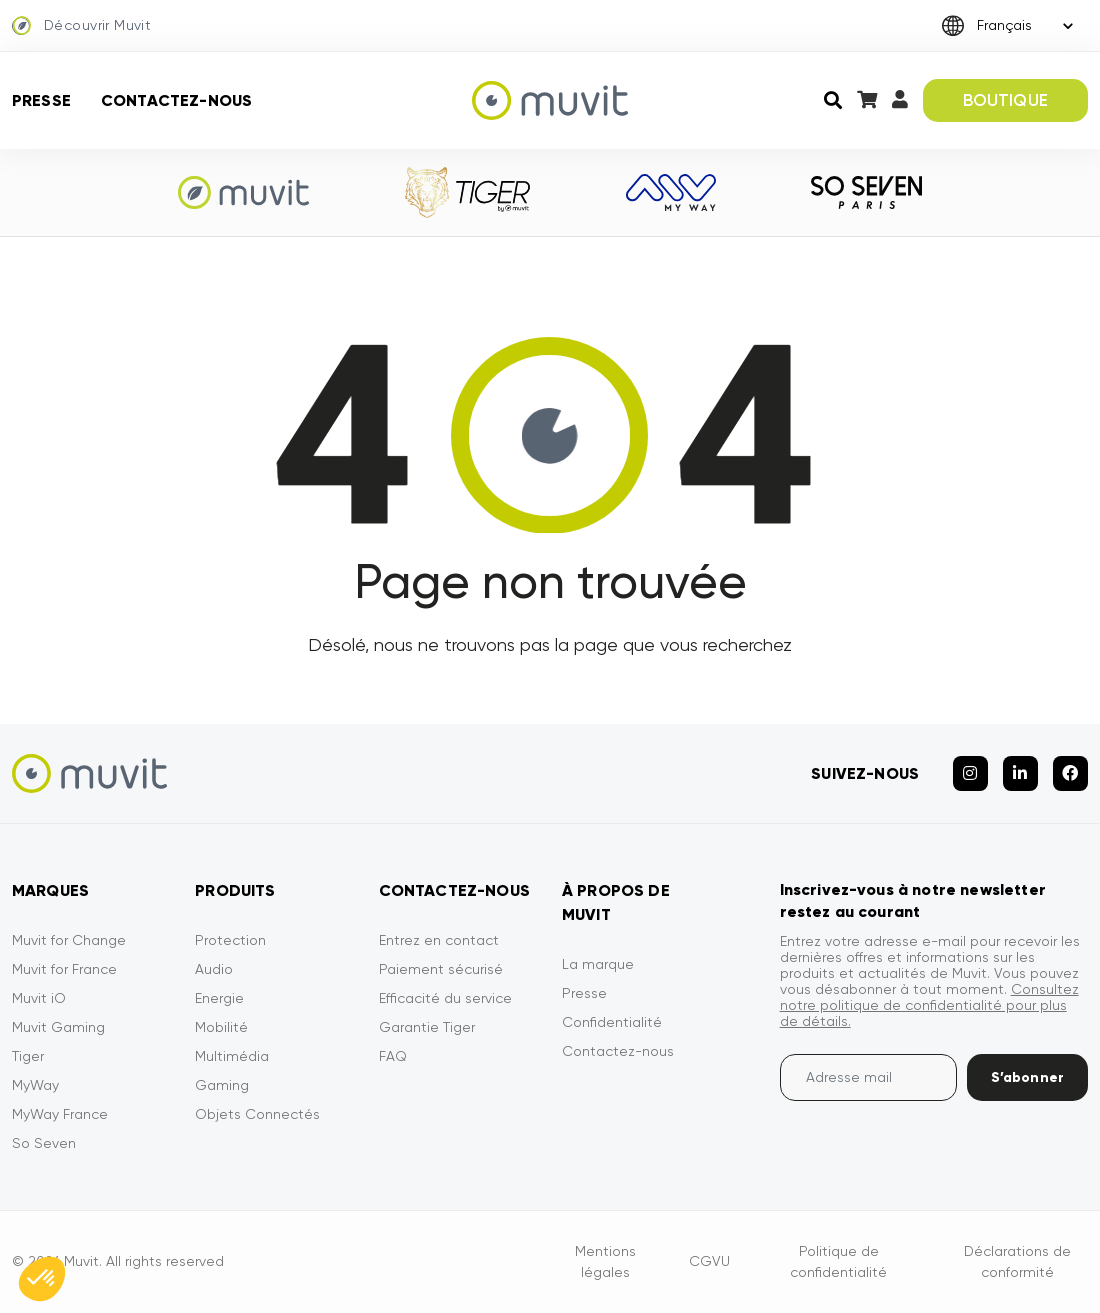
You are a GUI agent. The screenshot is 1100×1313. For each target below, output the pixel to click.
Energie (219, 998)
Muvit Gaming (58, 1027)
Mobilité (221, 1027)
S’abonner (1027, 1077)
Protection (230, 940)
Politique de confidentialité (838, 1261)
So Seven (44, 1143)
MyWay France (60, 1114)
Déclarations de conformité (1017, 1261)
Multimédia (232, 1056)
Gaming (222, 1085)
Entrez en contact (439, 940)
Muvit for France (64, 969)
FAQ (393, 1056)
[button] (42, 1279)
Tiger (28, 1056)
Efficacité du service (445, 998)
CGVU (709, 1261)
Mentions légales (605, 1261)
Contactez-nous (176, 100)
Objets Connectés (257, 1114)
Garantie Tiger (427, 1027)
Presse (41, 100)
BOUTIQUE (1005, 100)
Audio (214, 969)
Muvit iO (39, 998)
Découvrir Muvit (81, 26)
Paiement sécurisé (441, 969)
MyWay (35, 1085)
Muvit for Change (69, 940)
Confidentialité (612, 1022)
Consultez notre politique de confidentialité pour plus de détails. (929, 1005)
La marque (598, 964)
